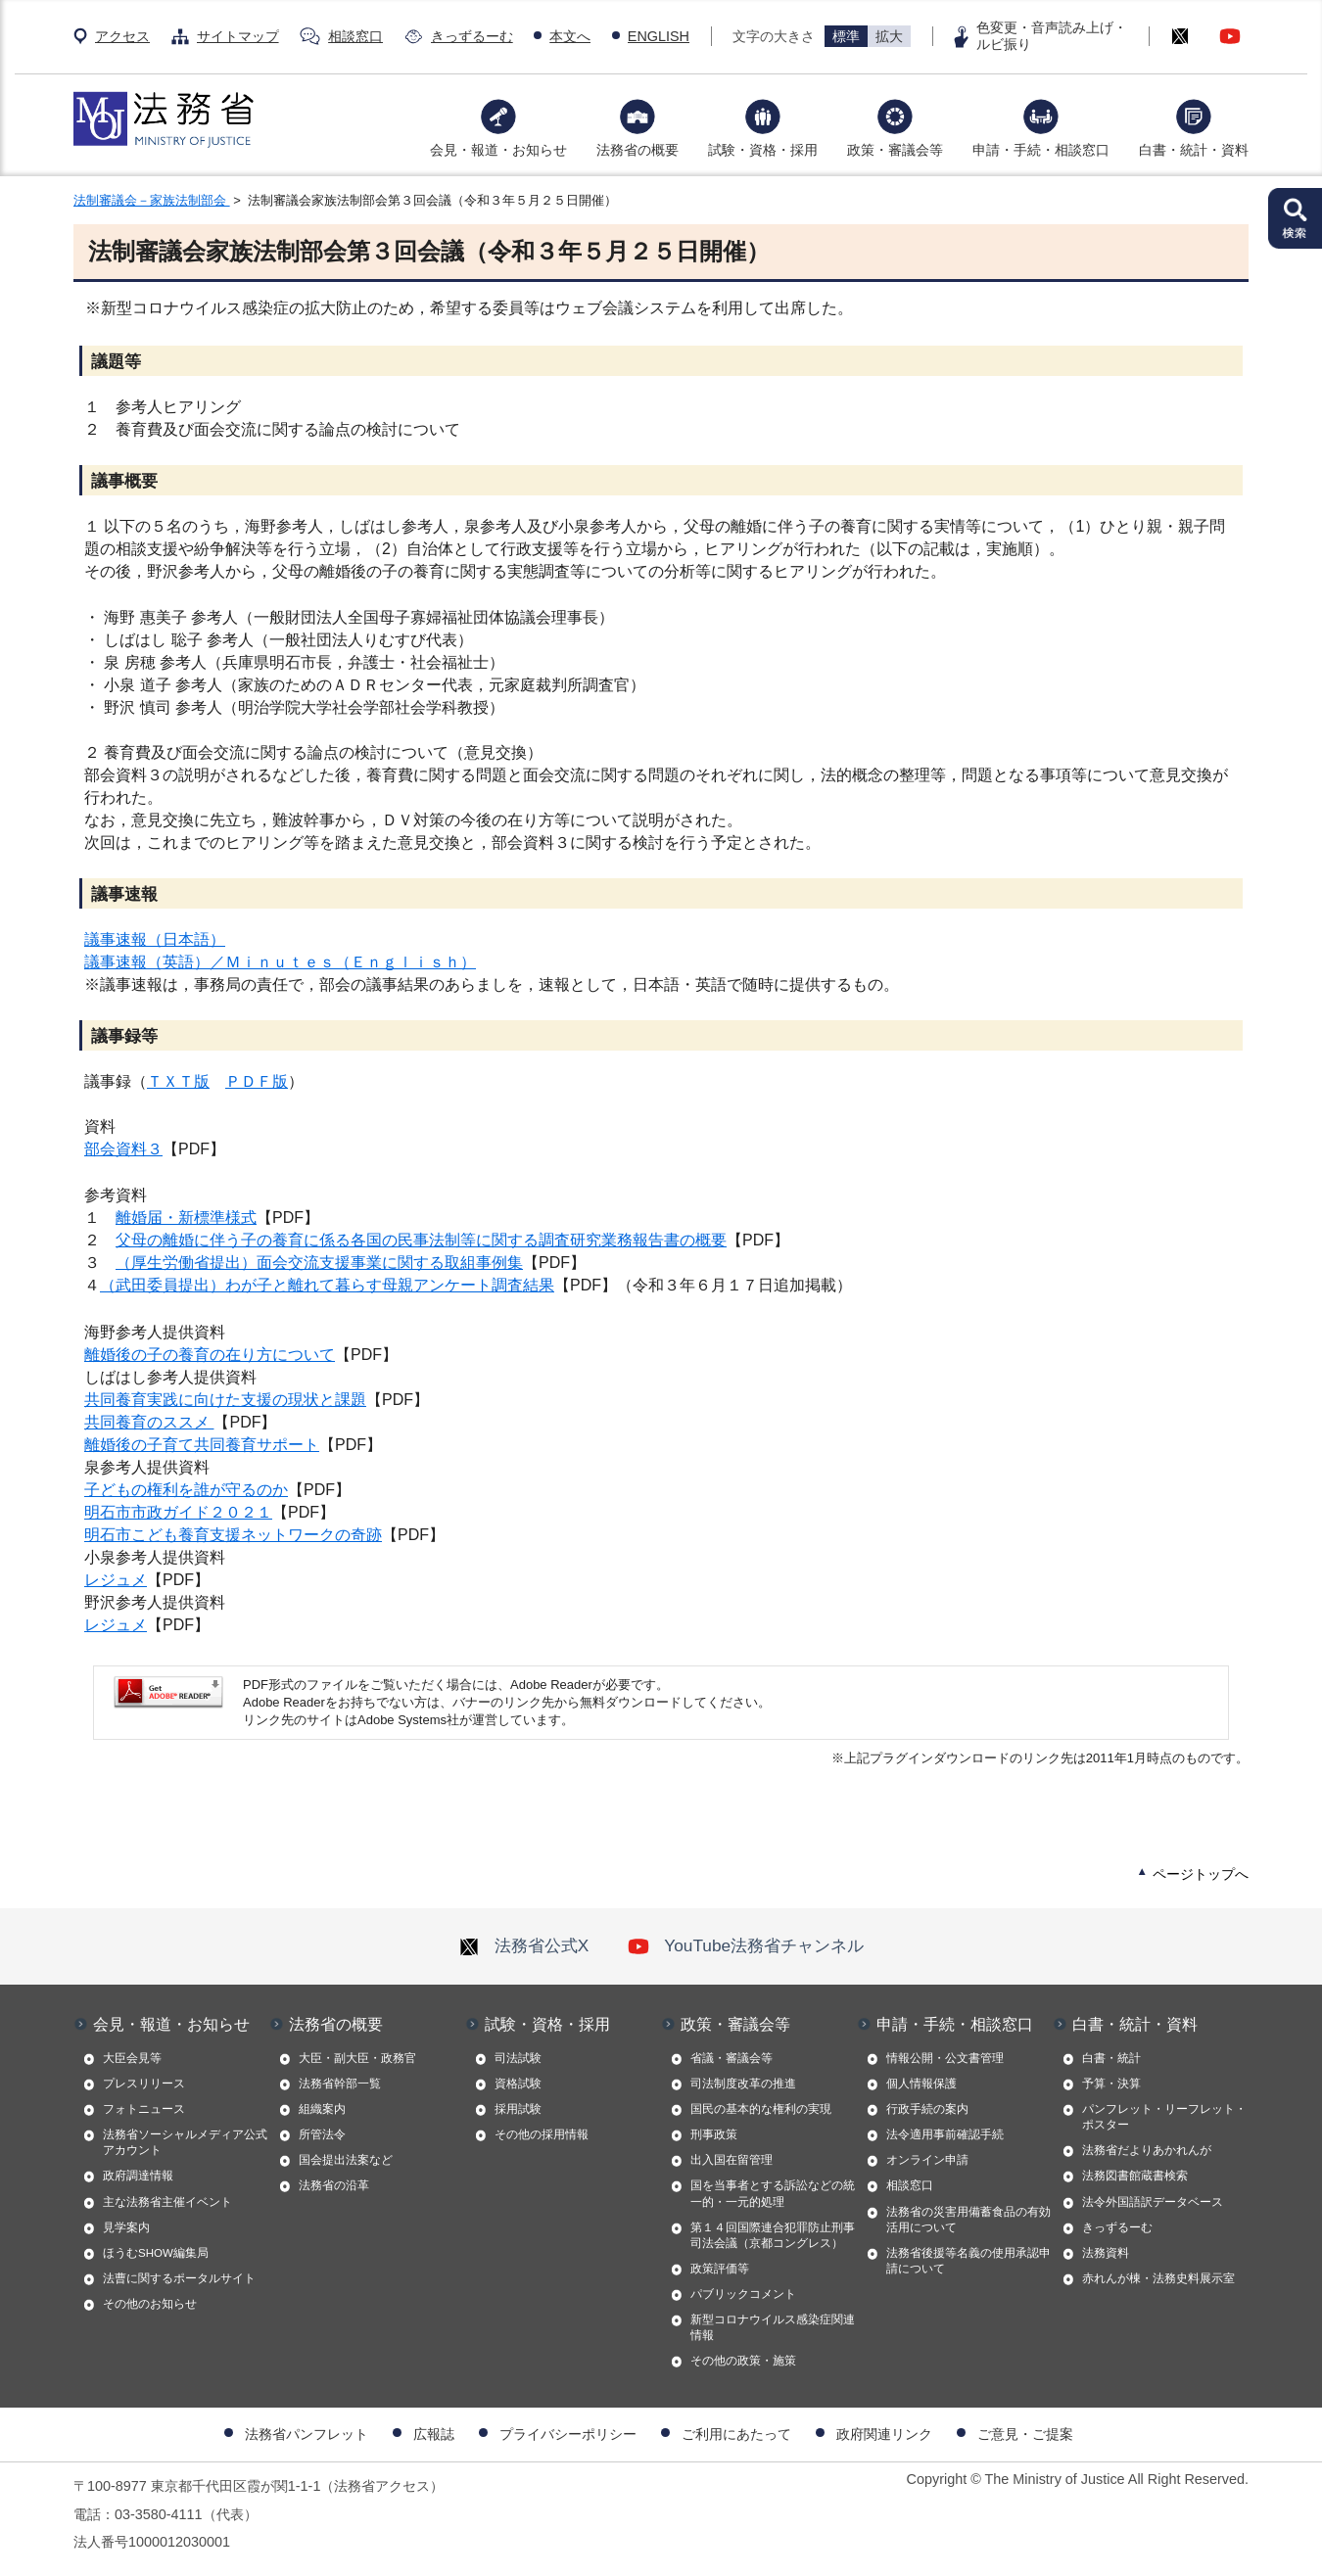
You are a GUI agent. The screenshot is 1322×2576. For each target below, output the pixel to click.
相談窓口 (355, 36)
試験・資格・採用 (763, 150)
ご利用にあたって (736, 2434)
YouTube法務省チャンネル (746, 1945)
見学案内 (126, 2227)
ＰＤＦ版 (256, 1081)
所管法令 (322, 2134)
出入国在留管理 (731, 2160)
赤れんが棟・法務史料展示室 (1158, 2278)
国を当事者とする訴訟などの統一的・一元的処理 (772, 2193)
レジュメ (115, 1579)
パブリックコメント (743, 2294)
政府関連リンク (884, 2434)
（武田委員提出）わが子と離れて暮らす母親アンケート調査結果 (327, 1286)
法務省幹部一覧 (340, 2083)
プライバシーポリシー (568, 2434)
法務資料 (1105, 2253)
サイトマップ (238, 36)
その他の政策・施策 (743, 2360)
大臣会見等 (132, 2058)
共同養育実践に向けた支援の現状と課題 (225, 1399)
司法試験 (518, 2058)
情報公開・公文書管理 (945, 2058)
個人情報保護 (921, 2083)
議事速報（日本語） (154, 939)
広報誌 (433, 2434)
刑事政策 (713, 2134)
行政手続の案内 (927, 2109)
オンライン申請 (927, 2160)
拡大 (889, 36)
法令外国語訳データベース (1152, 2202)
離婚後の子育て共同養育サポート (201, 1444)
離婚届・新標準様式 (186, 1217)
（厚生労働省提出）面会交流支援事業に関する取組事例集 (319, 1262)
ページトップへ (1201, 1874)
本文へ (569, 36)
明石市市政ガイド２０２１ (178, 1512)
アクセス (122, 36)
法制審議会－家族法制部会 (151, 200)
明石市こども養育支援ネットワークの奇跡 (233, 1534)
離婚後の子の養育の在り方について (209, 1354)
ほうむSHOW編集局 (156, 2253)
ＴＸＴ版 (178, 1081)
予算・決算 (1111, 2083)
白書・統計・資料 (1194, 150)
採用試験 (518, 2109)
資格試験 (518, 2083)
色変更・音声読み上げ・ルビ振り (1051, 36)
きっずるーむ (472, 36)
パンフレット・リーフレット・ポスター (1164, 2117)
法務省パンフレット (306, 2434)
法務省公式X (524, 1945)
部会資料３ (123, 1149)
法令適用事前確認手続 (945, 2134)
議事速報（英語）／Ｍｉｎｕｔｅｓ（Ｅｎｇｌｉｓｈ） (280, 962)
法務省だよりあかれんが (1146, 2150)
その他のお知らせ (150, 2304)
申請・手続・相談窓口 (1041, 150)
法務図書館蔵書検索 (1135, 2175)
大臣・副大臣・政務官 (357, 2058)
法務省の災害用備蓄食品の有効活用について (968, 2219)
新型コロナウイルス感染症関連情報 (772, 2327)
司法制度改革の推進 (743, 2083)
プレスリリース (144, 2083)
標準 (846, 36)
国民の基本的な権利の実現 (760, 2109)
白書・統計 (1111, 2058)
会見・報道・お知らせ (498, 150)
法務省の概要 (637, 150)
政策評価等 (719, 2268)
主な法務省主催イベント (167, 2202)
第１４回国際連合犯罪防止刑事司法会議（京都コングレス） (772, 2235)
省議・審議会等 (731, 2058)
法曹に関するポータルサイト (179, 2278)
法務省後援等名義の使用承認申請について (968, 2260)
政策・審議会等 (895, 150)
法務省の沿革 (334, 2185)
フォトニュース (144, 2109)
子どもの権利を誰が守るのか (186, 1489)
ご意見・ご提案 (1025, 2434)
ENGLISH (658, 36)
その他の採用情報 (542, 2134)
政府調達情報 (138, 2175)
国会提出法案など (346, 2160)
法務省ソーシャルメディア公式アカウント (185, 2142)
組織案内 (322, 2109)
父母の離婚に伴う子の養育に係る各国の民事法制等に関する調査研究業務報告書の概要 (421, 1240)
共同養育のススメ (148, 1422)
